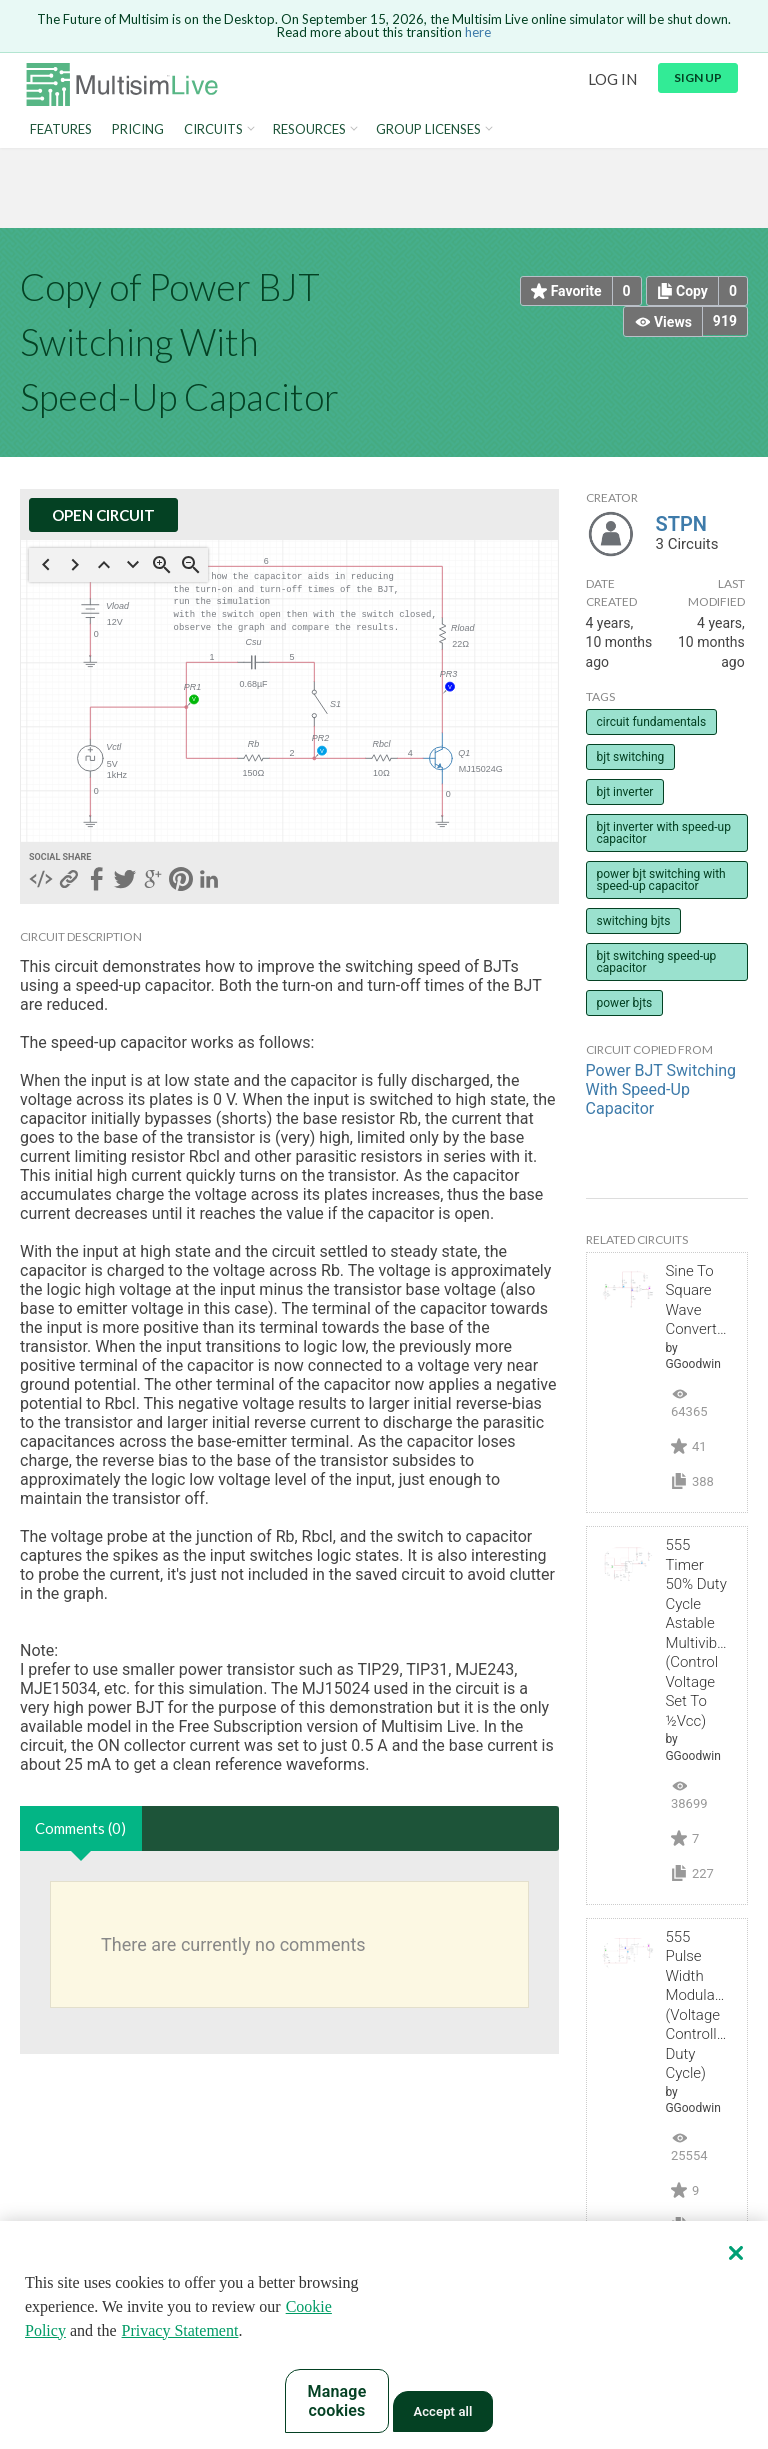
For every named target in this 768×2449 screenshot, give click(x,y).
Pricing (138, 129)
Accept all (442, 2411)
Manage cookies (337, 2401)
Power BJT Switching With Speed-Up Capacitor (661, 1089)
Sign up (698, 77)
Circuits (213, 129)
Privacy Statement (180, 2330)
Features (61, 129)
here (478, 32)
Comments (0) (80, 1828)
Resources (309, 129)
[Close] (736, 2253)
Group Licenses (428, 129)
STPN (681, 524)
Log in (612, 79)
